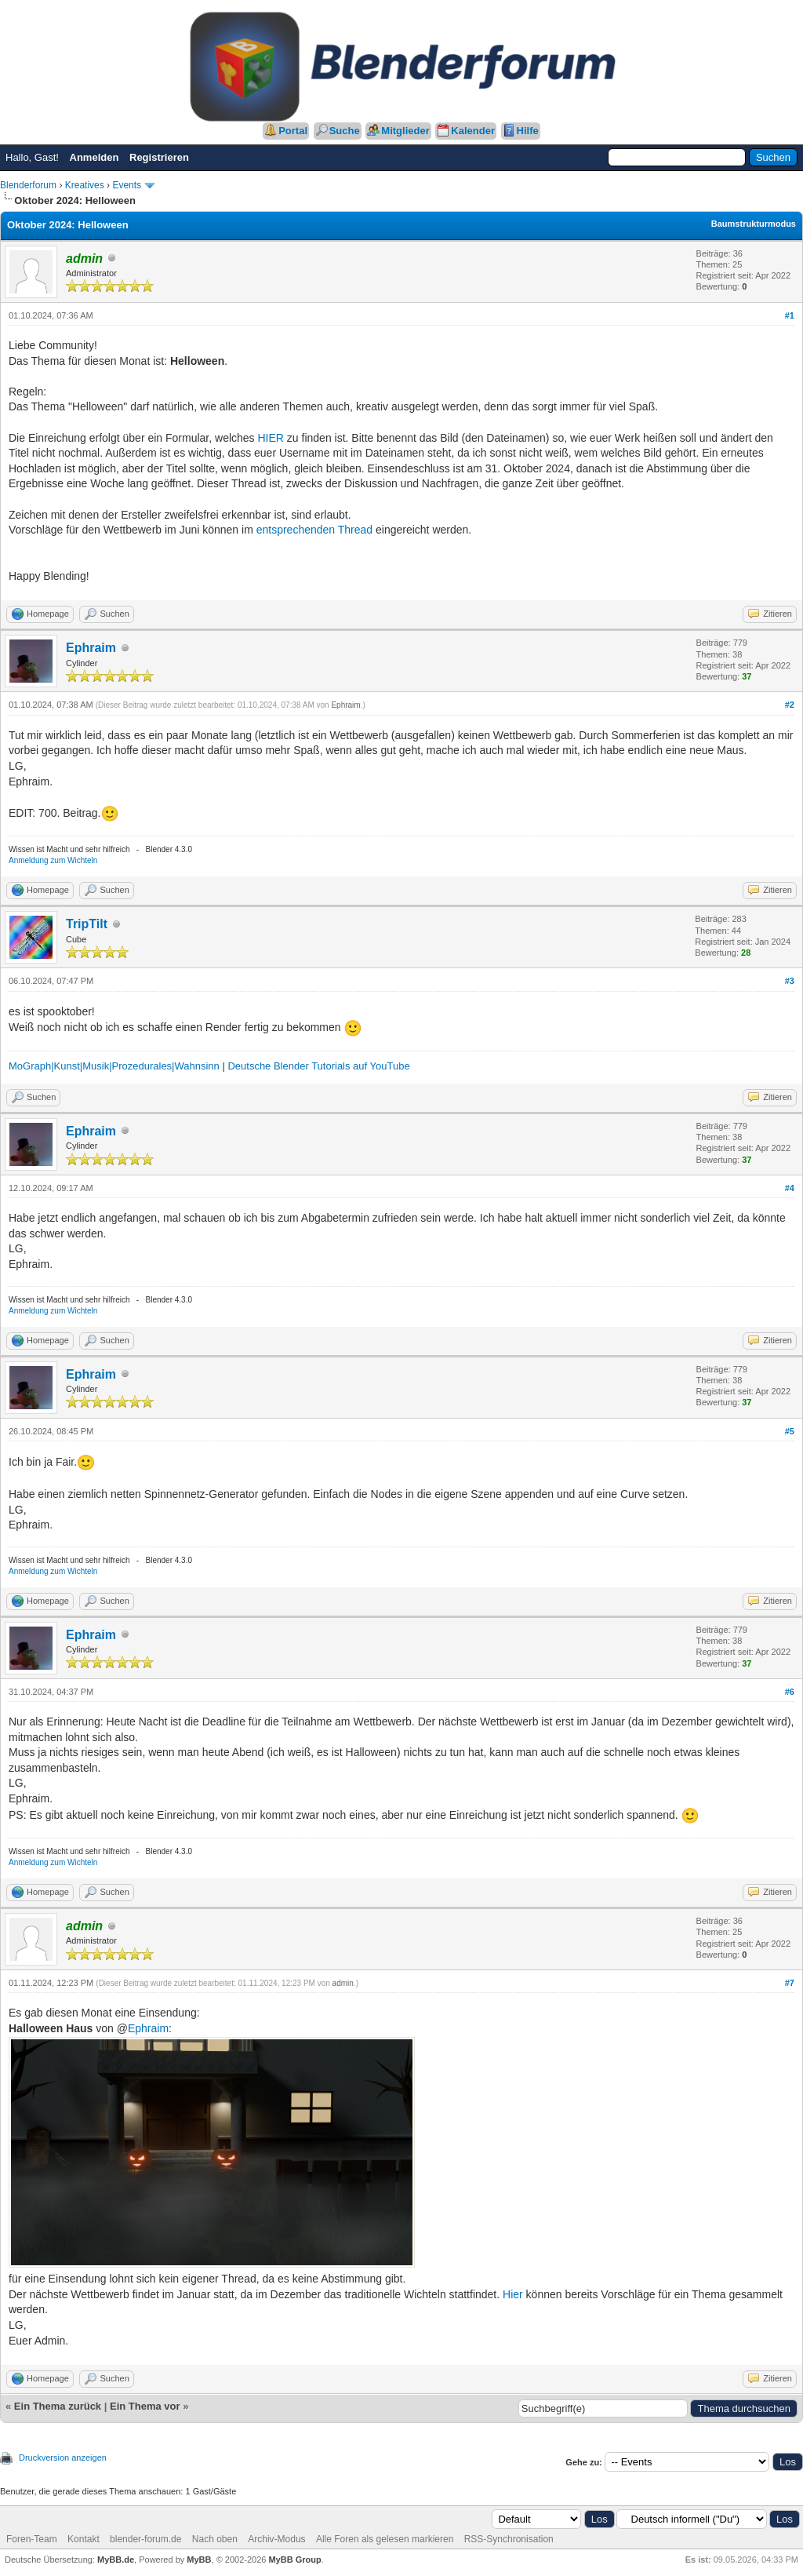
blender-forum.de (145, 2539)
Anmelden (94, 157)
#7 (789, 1983)
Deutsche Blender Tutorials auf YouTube (318, 1066)
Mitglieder (405, 131)
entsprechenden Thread (314, 529)
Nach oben (215, 2539)
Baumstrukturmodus (753, 223)
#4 (789, 1188)
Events (126, 185)
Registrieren (159, 157)
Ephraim (91, 647)
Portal (292, 131)
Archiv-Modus (276, 2539)
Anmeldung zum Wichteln (53, 860)
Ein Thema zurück (57, 2406)
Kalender (473, 131)
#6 (789, 1691)
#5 (789, 1431)
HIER (271, 438)
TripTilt (86, 924)
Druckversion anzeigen (63, 2457)
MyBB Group (294, 2559)
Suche (344, 131)
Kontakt (83, 2539)
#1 (789, 315)
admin (343, 1983)
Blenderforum (28, 185)
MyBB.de (115, 2559)
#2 (789, 704)
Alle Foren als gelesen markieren (384, 2539)
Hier (513, 2294)
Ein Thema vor (145, 2406)
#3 (789, 981)
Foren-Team (31, 2539)
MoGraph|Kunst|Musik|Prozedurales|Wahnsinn (114, 1066)
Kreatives (84, 185)
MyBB (199, 2559)
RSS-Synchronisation (509, 2539)
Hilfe (528, 131)
